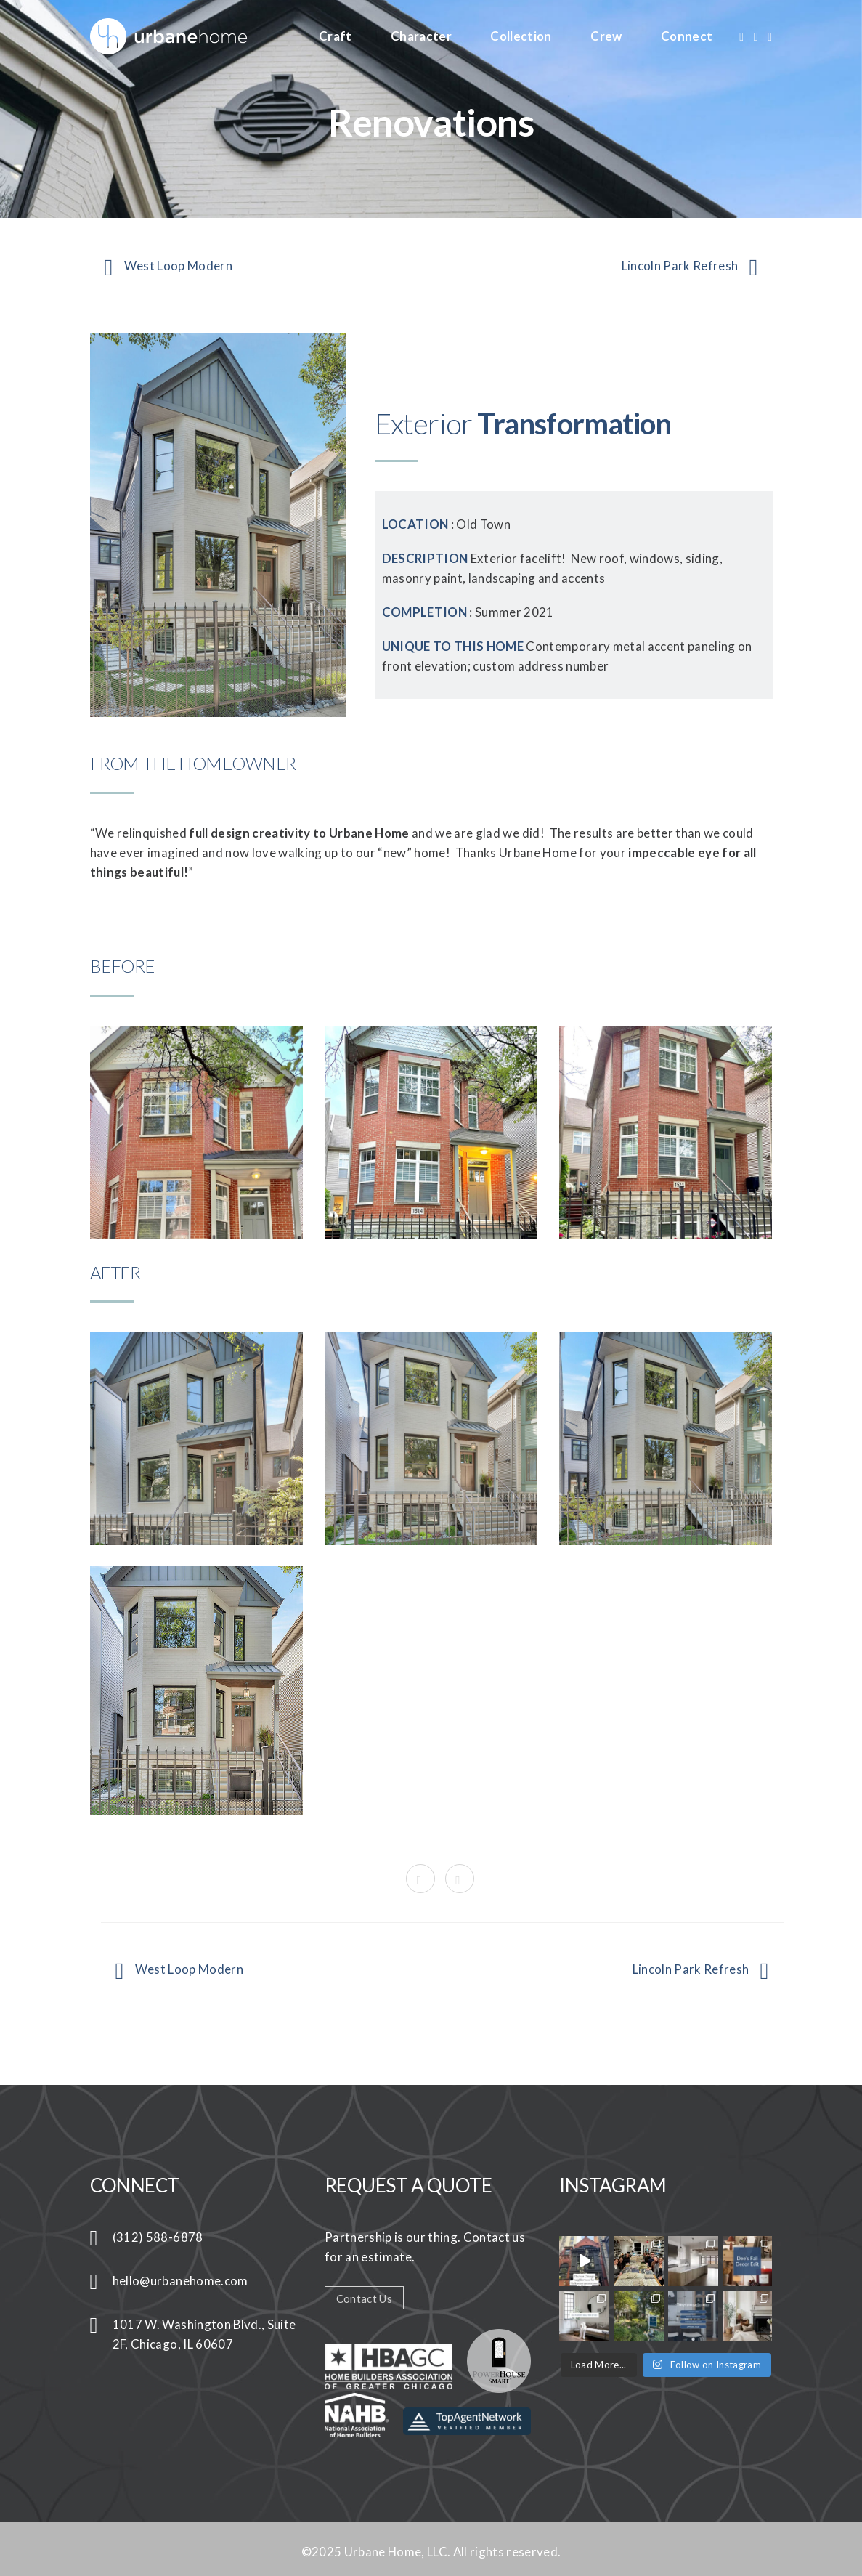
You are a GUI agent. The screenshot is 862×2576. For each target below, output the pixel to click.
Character (421, 36)
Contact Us (364, 2298)
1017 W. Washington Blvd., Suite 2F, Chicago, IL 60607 (204, 2334)
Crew (606, 36)
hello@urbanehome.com (180, 2280)
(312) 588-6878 (158, 2237)
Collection (520, 36)
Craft (335, 36)
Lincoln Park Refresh (690, 267)
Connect (686, 36)
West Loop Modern (168, 267)
